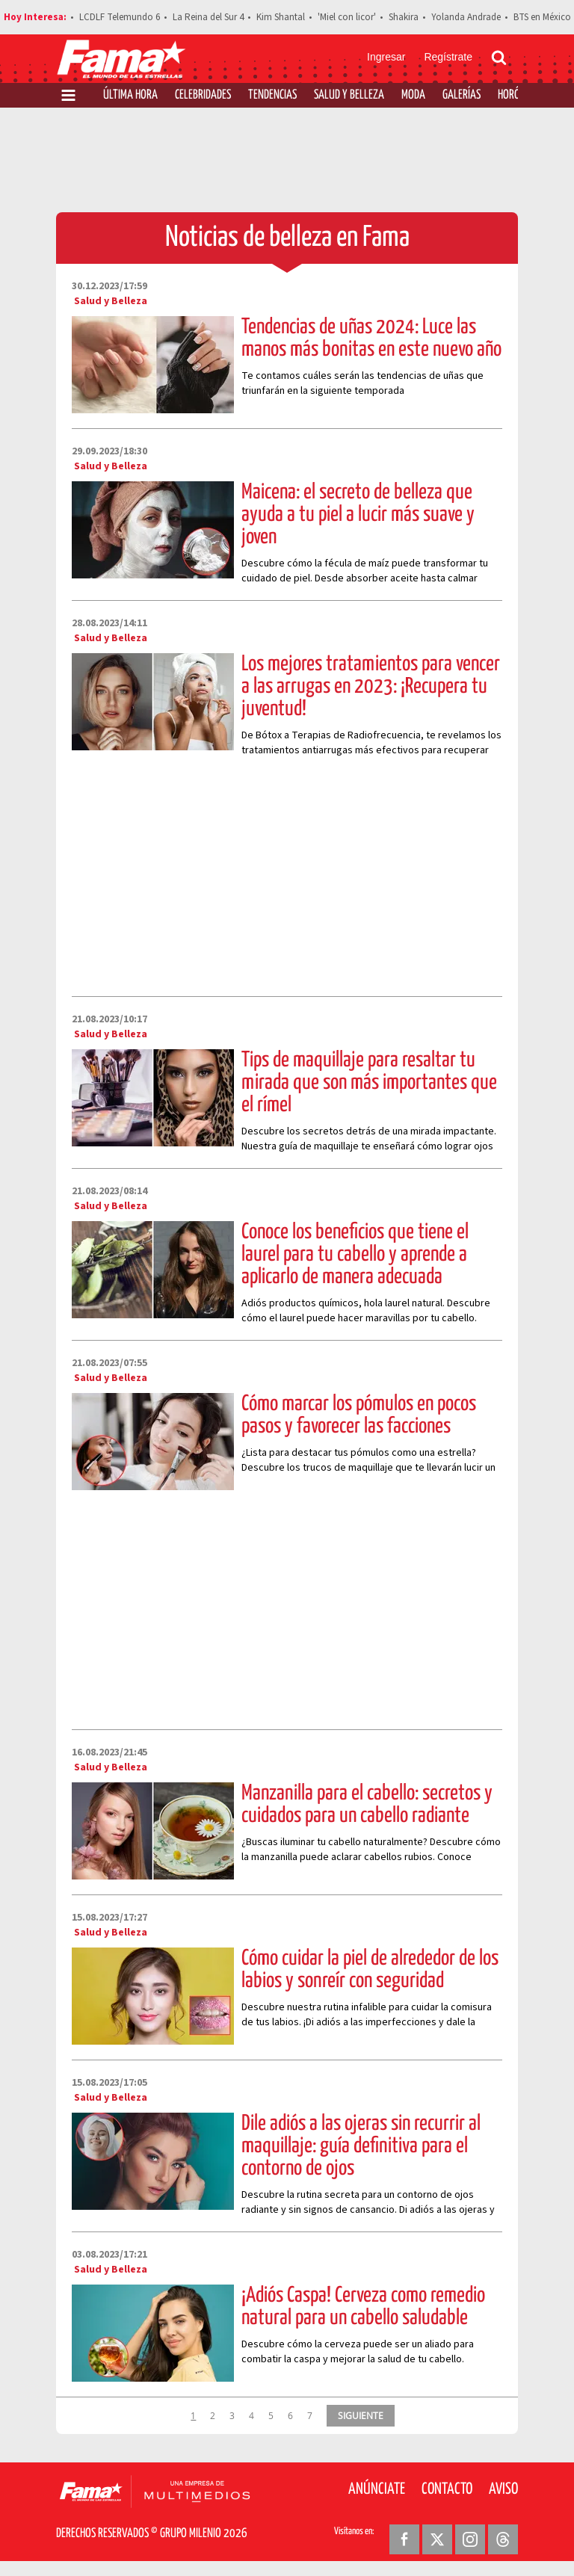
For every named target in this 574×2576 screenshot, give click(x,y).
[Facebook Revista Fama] (404, 2539)
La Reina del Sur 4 (208, 17)
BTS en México (542, 17)
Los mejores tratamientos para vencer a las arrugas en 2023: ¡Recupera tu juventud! (370, 687)
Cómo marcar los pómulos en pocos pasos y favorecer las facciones (358, 1415)
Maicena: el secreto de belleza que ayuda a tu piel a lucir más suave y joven (358, 515)
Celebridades (203, 95)
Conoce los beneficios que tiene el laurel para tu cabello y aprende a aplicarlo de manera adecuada (355, 1255)
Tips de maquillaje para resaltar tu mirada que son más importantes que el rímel (369, 1083)
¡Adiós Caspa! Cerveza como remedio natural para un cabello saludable (363, 2307)
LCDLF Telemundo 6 (119, 17)
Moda (413, 95)
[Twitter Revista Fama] (437, 2539)
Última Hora (130, 95)
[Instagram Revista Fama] (470, 2539)
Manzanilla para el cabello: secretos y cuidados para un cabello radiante (367, 1804)
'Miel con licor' (347, 17)
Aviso (503, 2489)
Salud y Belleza (349, 95)
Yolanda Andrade (466, 17)
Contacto (447, 2489)
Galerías (461, 95)
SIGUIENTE (360, 2415)
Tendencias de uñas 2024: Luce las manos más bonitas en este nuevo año (371, 338)
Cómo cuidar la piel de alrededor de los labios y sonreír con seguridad (370, 1970)
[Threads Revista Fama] (503, 2539)
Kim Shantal (280, 17)
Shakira (404, 17)
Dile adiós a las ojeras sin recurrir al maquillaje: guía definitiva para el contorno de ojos (361, 2146)
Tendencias (272, 95)
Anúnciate (376, 2489)
